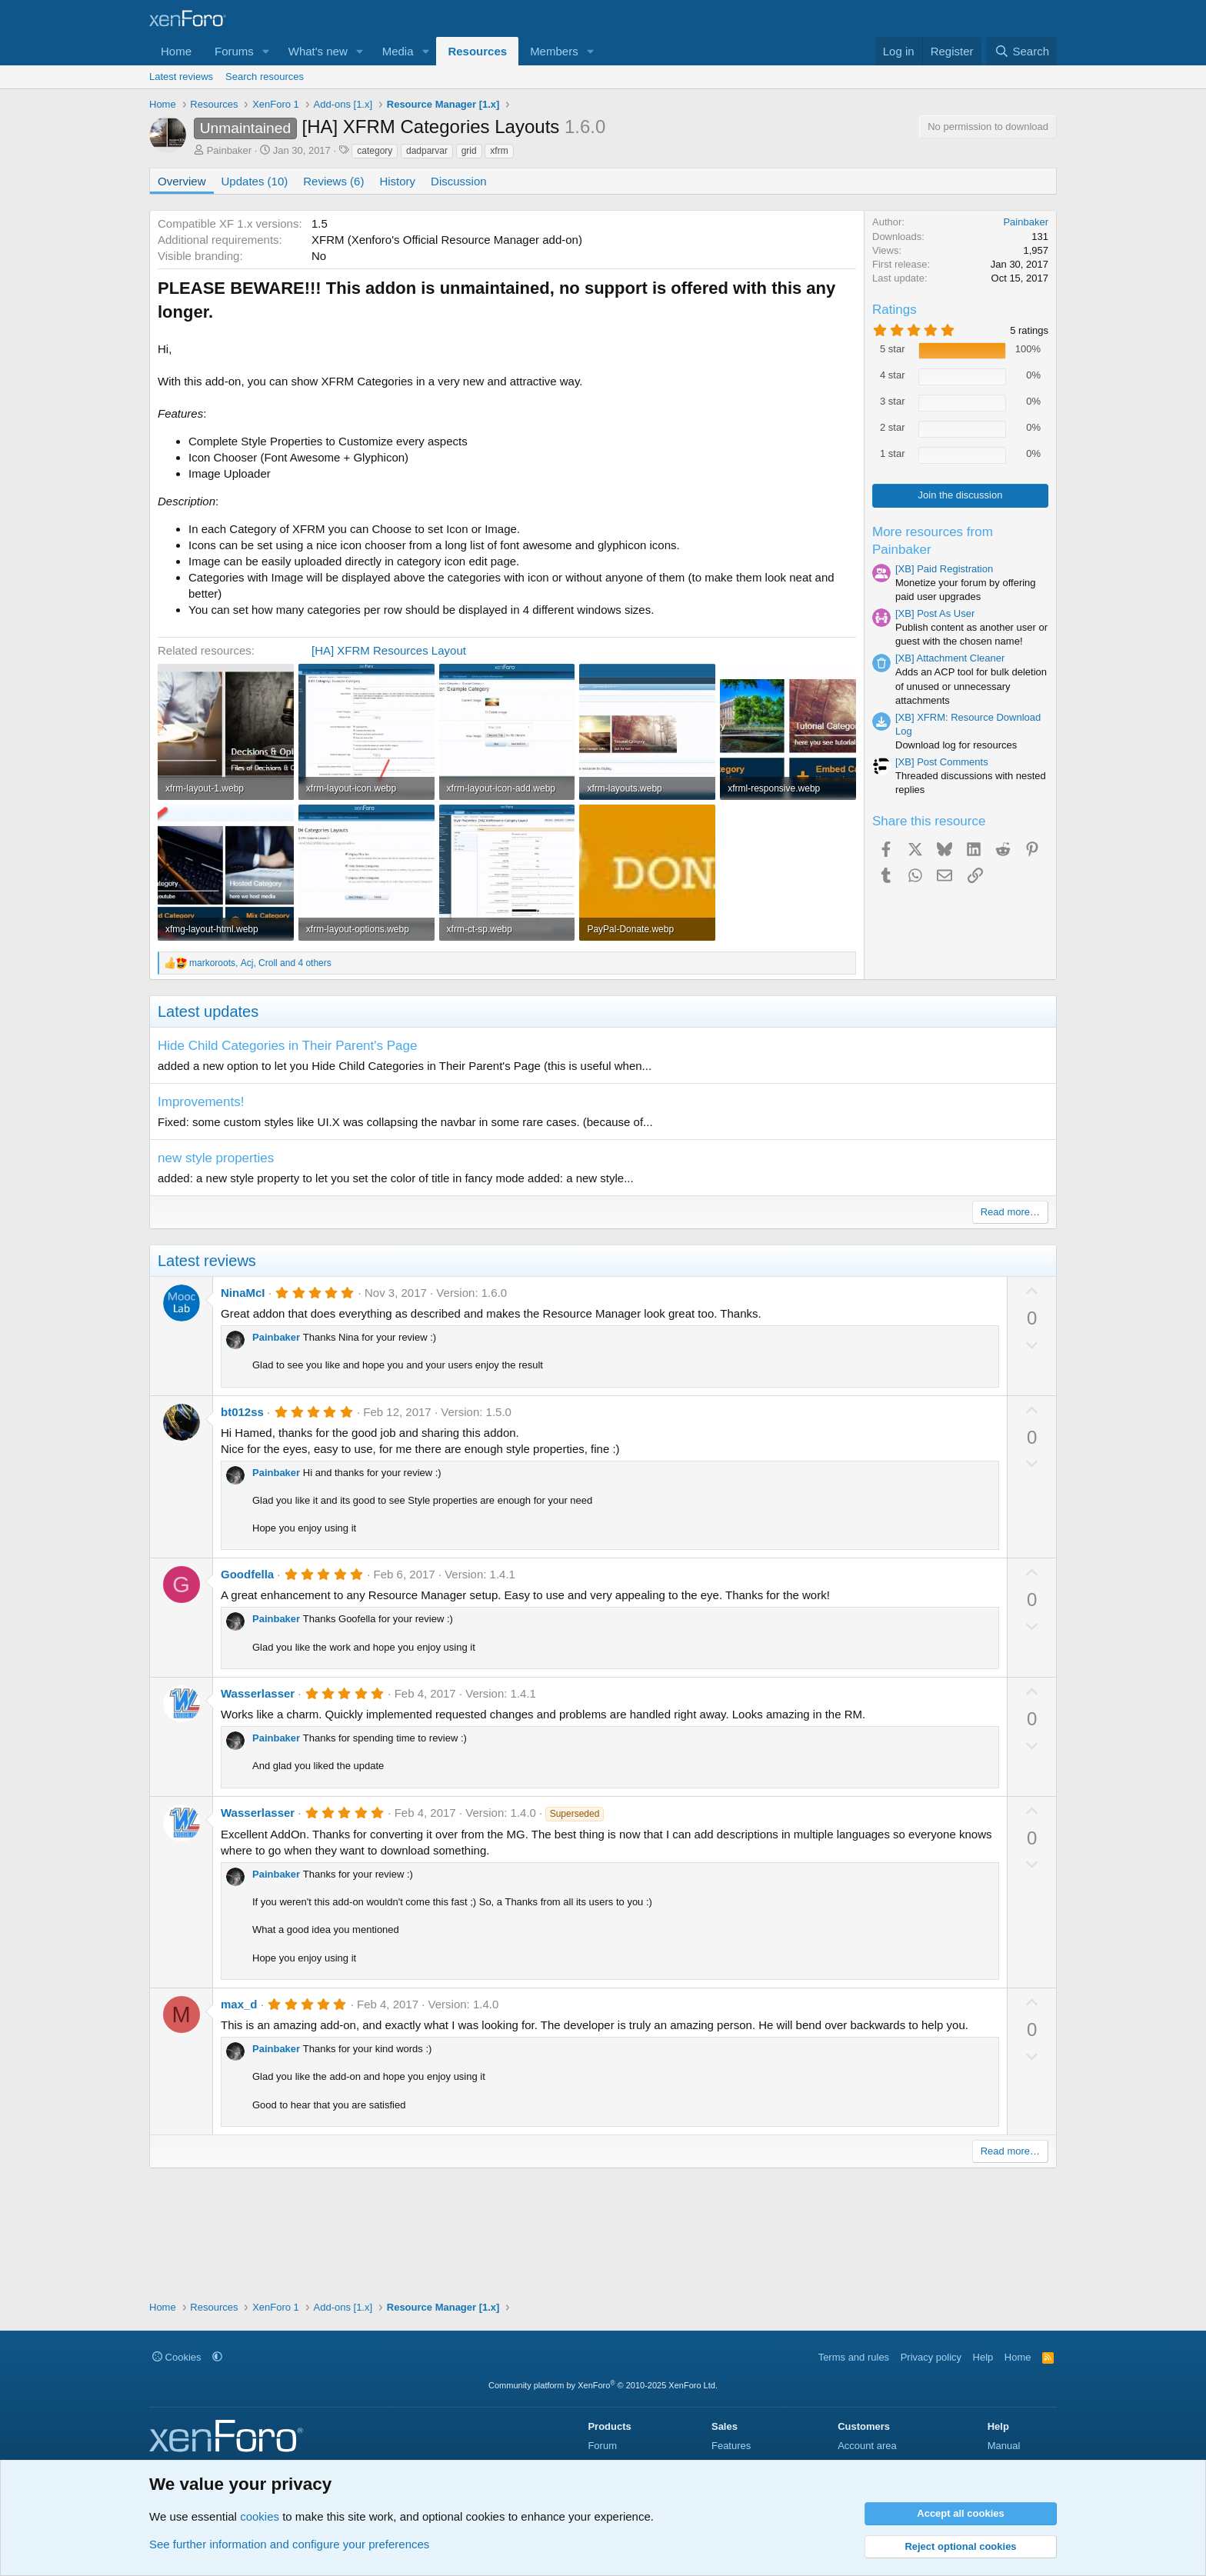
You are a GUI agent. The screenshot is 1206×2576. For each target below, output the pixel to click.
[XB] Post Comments (941, 762)
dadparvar (427, 150)
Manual (1004, 2445)
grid (469, 150)
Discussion (459, 181)
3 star (892, 401)
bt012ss (242, 1411)
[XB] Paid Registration (944, 569)
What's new (318, 51)
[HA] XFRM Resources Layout (388, 650)
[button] (266, 51)
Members (554, 51)
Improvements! (201, 1102)
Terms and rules (853, 2357)
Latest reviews (181, 76)
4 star (892, 375)
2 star (892, 427)
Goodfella (247, 1574)
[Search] (1022, 51)
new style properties (216, 1158)
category (374, 150)
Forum (602, 2445)
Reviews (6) (333, 181)
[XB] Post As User (934, 613)
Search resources (264, 76)
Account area (867, 2445)
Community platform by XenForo (603, 2385)
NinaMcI (243, 1292)
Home (176, 51)
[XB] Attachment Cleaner (949, 658)
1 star (892, 453)
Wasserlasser (258, 1693)
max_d (239, 2004)
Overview (182, 181)
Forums (234, 51)
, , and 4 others (260, 963)
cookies (259, 2516)
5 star (892, 349)
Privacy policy (931, 2357)
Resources (477, 51)
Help (983, 2357)
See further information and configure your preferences (289, 2544)
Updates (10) (255, 181)
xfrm (499, 150)
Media (398, 51)
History (397, 181)
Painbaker (229, 150)
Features (731, 2445)
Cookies (177, 2357)
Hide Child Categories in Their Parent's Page (287, 1045)
